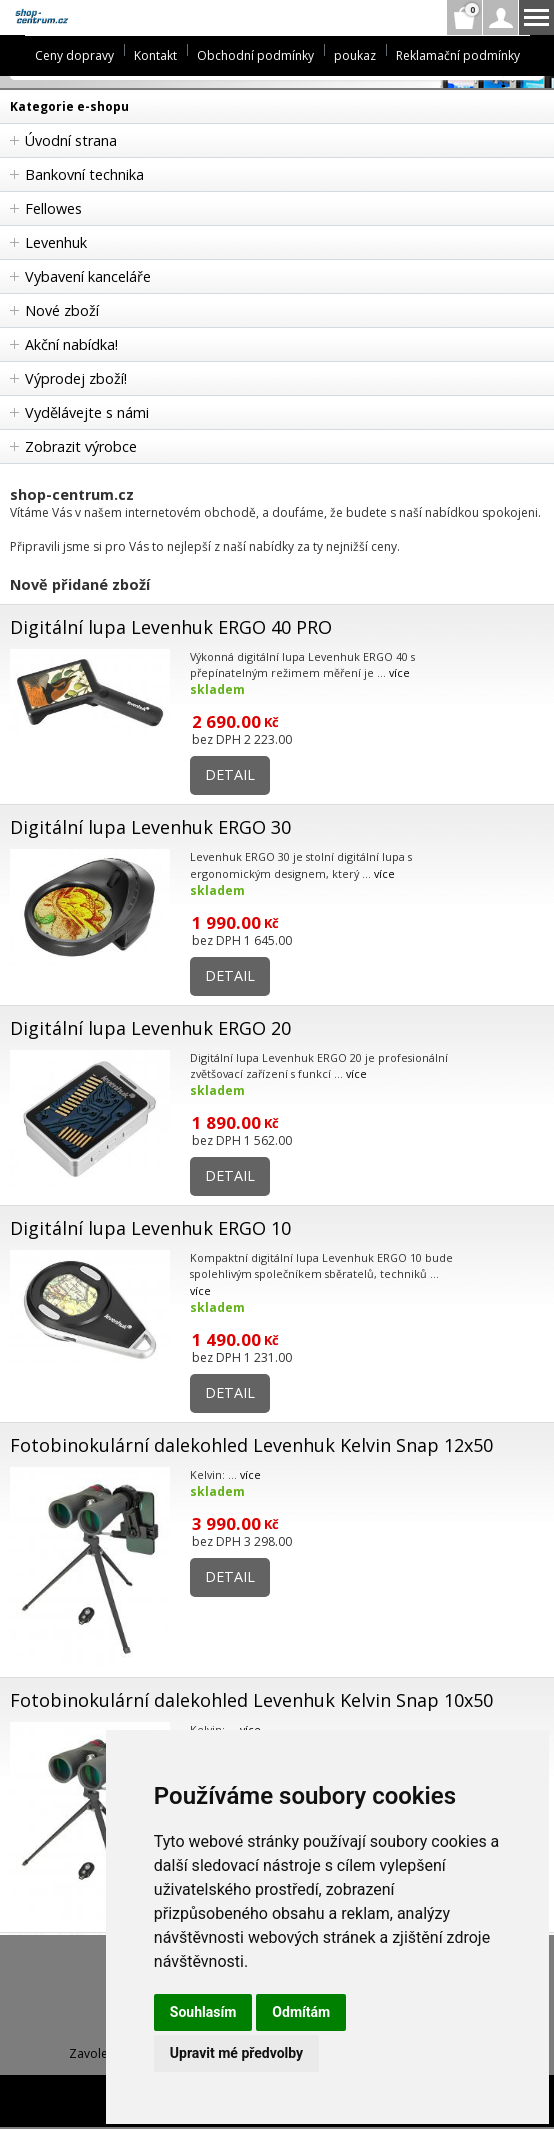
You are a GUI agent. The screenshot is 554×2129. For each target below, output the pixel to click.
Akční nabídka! (71, 344)
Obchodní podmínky (255, 55)
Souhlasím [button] (203, 2012)
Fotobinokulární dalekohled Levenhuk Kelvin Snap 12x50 (251, 1445)
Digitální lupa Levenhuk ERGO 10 (150, 1228)
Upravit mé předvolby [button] (236, 2053)
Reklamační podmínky (458, 55)
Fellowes (53, 208)
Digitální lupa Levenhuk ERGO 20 (150, 1028)
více (399, 672)
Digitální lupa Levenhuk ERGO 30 (150, 827)
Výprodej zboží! (76, 378)
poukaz (355, 55)
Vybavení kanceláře (88, 276)
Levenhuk (56, 242)
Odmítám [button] (301, 2012)
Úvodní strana (71, 140)
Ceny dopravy (74, 55)
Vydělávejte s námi (87, 412)
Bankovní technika (84, 174)
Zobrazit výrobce (81, 446)
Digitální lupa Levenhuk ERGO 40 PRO (171, 627)
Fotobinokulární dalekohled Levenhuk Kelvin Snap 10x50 (251, 1700)
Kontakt (155, 55)
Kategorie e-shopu (69, 106)
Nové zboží (62, 310)
